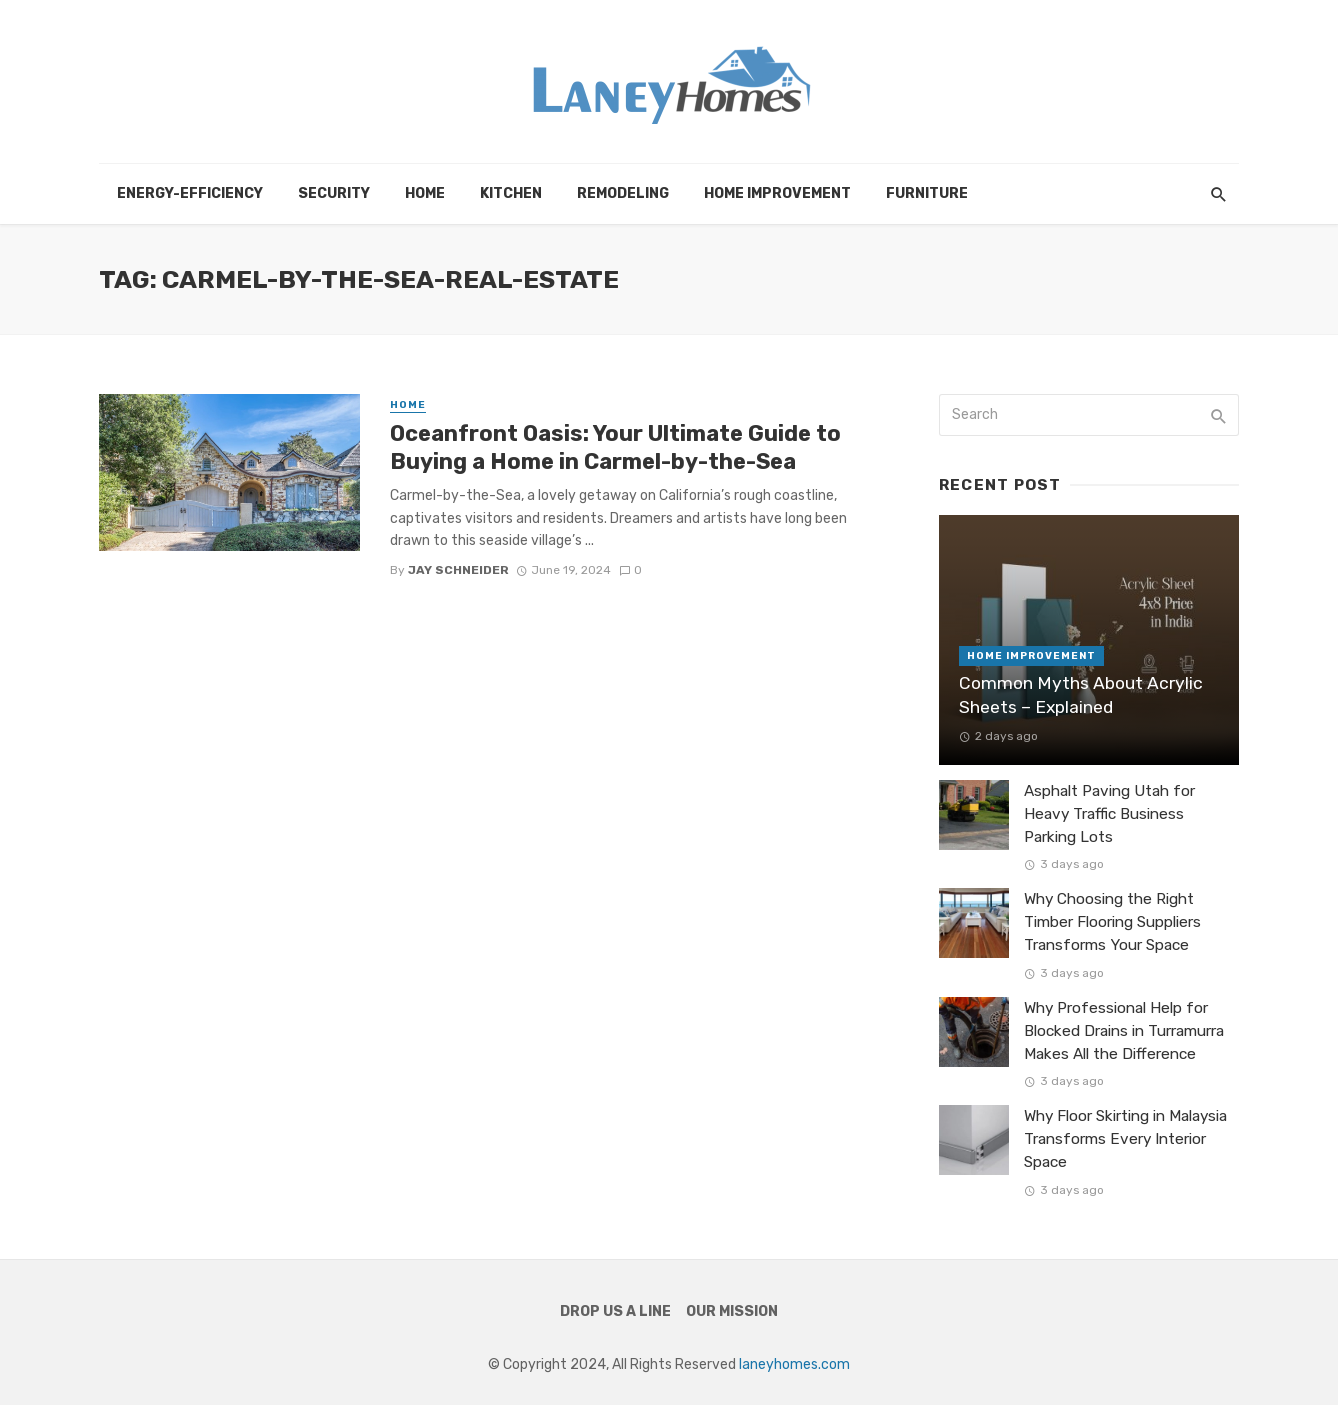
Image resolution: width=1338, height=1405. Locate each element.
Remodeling (623, 193)
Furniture (927, 193)
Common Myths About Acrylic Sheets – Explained (1081, 695)
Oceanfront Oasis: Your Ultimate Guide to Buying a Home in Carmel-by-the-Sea (615, 447)
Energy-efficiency (190, 193)
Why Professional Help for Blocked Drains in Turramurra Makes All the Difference (1124, 1031)
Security (334, 193)
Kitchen (511, 193)
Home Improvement (777, 193)
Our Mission (732, 1311)
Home (425, 193)
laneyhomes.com (794, 1364)
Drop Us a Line (615, 1311)
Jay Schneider (458, 570)
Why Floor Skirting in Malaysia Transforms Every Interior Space (1125, 1139)
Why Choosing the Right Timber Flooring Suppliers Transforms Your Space (1112, 922)
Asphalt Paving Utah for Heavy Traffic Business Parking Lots (1109, 814)
